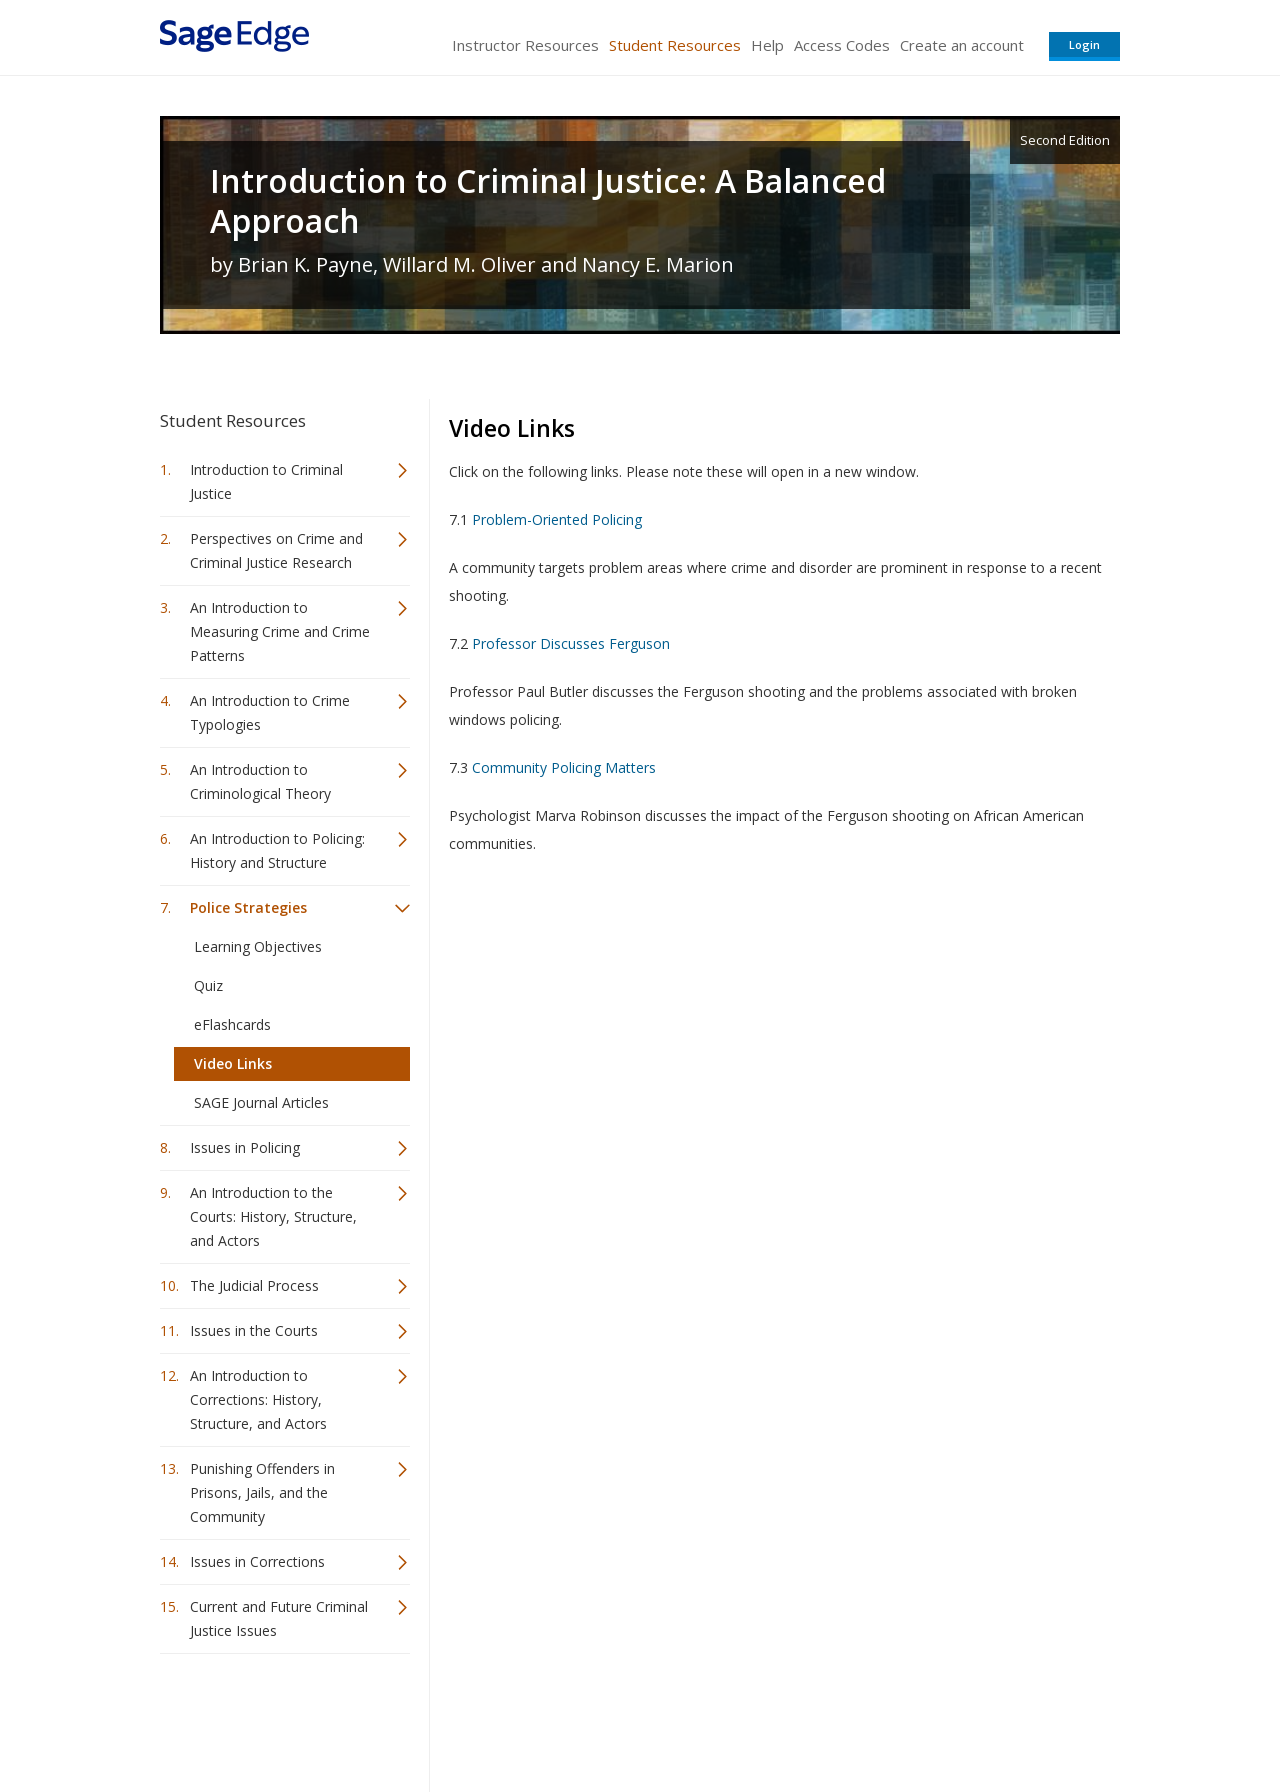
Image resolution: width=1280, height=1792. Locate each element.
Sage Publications (274, 1717)
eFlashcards (232, 1024)
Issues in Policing (245, 1147)
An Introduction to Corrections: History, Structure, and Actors (258, 1399)
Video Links (233, 1063)
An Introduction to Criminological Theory (260, 781)
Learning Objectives (258, 946)
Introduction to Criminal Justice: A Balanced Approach (548, 201)
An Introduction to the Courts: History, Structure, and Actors (273, 1216)
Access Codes (842, 45)
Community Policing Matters (564, 767)
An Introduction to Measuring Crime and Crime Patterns (280, 631)
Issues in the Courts (254, 1330)
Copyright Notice (876, 1717)
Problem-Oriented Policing (557, 519)
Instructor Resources (525, 45)
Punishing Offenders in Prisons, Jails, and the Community (262, 1492)
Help (767, 45)
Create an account (962, 45)
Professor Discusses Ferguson (571, 643)
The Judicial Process (254, 1285)
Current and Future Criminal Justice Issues (279, 1618)
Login (1084, 44)
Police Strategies (248, 907)
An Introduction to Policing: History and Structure (277, 850)
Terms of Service (754, 1717)
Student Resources (675, 45)
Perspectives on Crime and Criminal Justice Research (276, 550)
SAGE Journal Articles (261, 1102)
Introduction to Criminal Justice (266, 481)
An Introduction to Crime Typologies (270, 712)
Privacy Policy (988, 1717)
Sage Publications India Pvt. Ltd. (450, 1717)
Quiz (208, 985)
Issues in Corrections (257, 1561)
